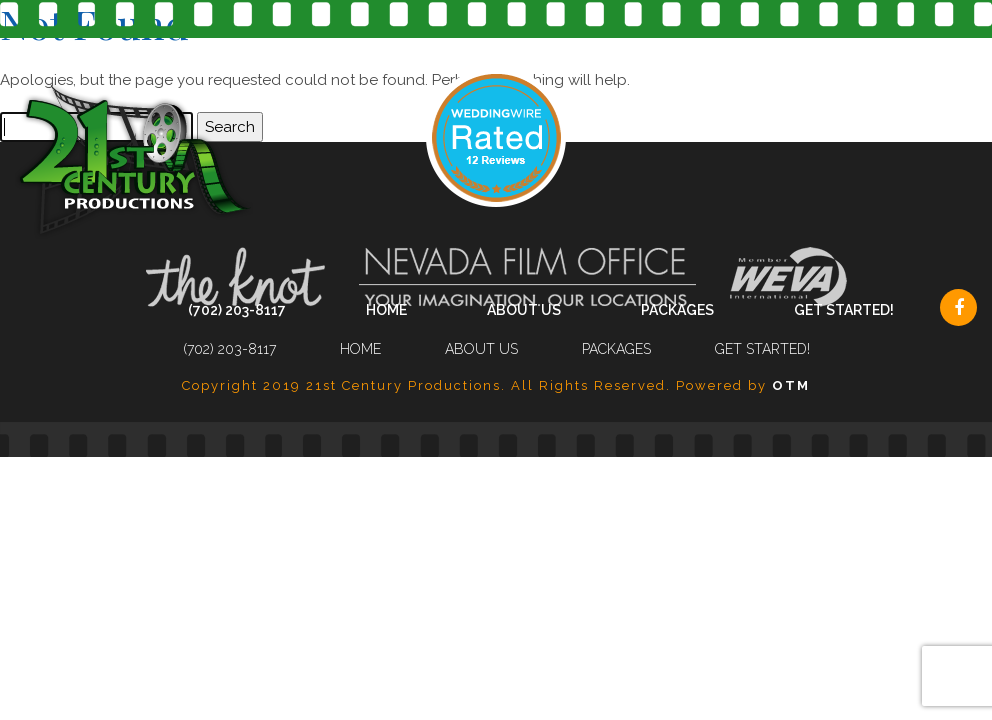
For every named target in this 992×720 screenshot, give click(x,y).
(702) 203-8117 (237, 310)
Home (386, 310)
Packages (677, 310)
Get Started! (844, 310)
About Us (524, 310)
